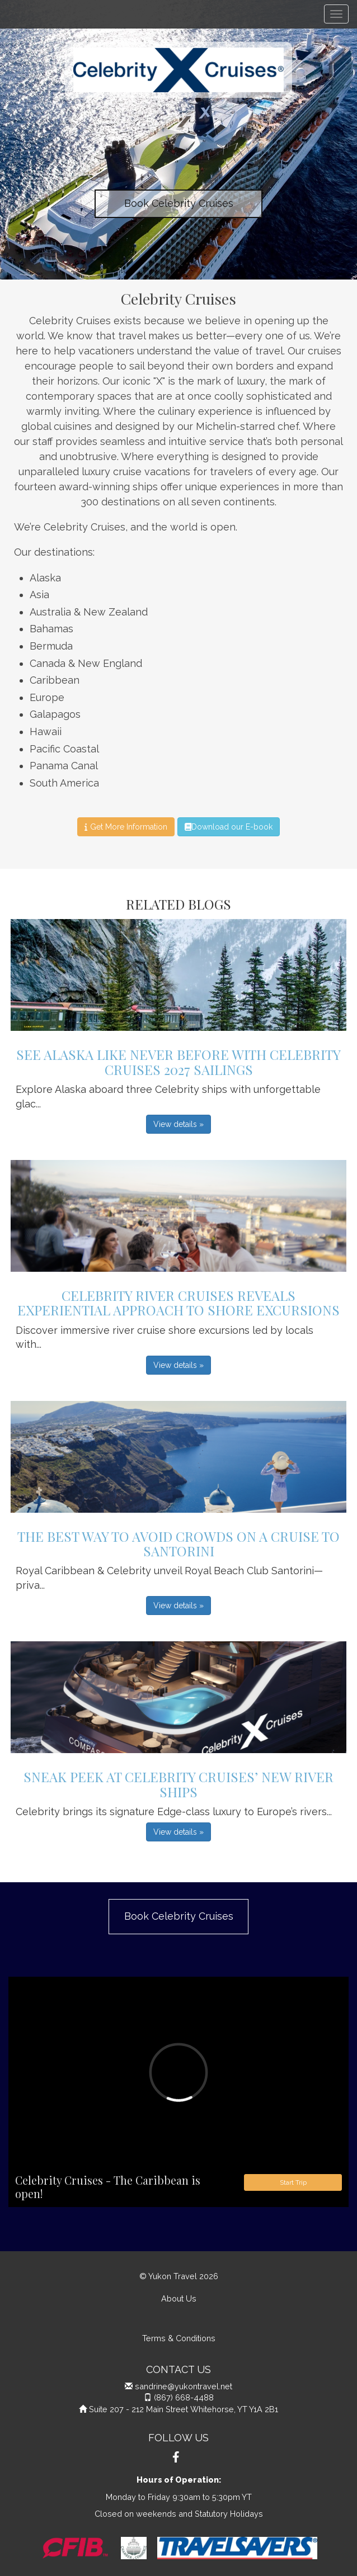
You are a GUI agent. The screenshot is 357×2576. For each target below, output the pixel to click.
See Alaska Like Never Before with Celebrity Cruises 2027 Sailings (178, 1061)
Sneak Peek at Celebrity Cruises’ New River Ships (178, 1784)
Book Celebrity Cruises (178, 203)
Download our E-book (229, 826)
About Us (178, 2298)
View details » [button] (178, 1124)
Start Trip (293, 2182)
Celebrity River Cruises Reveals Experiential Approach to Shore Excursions (178, 1302)
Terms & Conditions (178, 2338)
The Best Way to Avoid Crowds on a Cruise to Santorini (178, 1543)
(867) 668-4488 (184, 2397)
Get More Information (125, 826)
